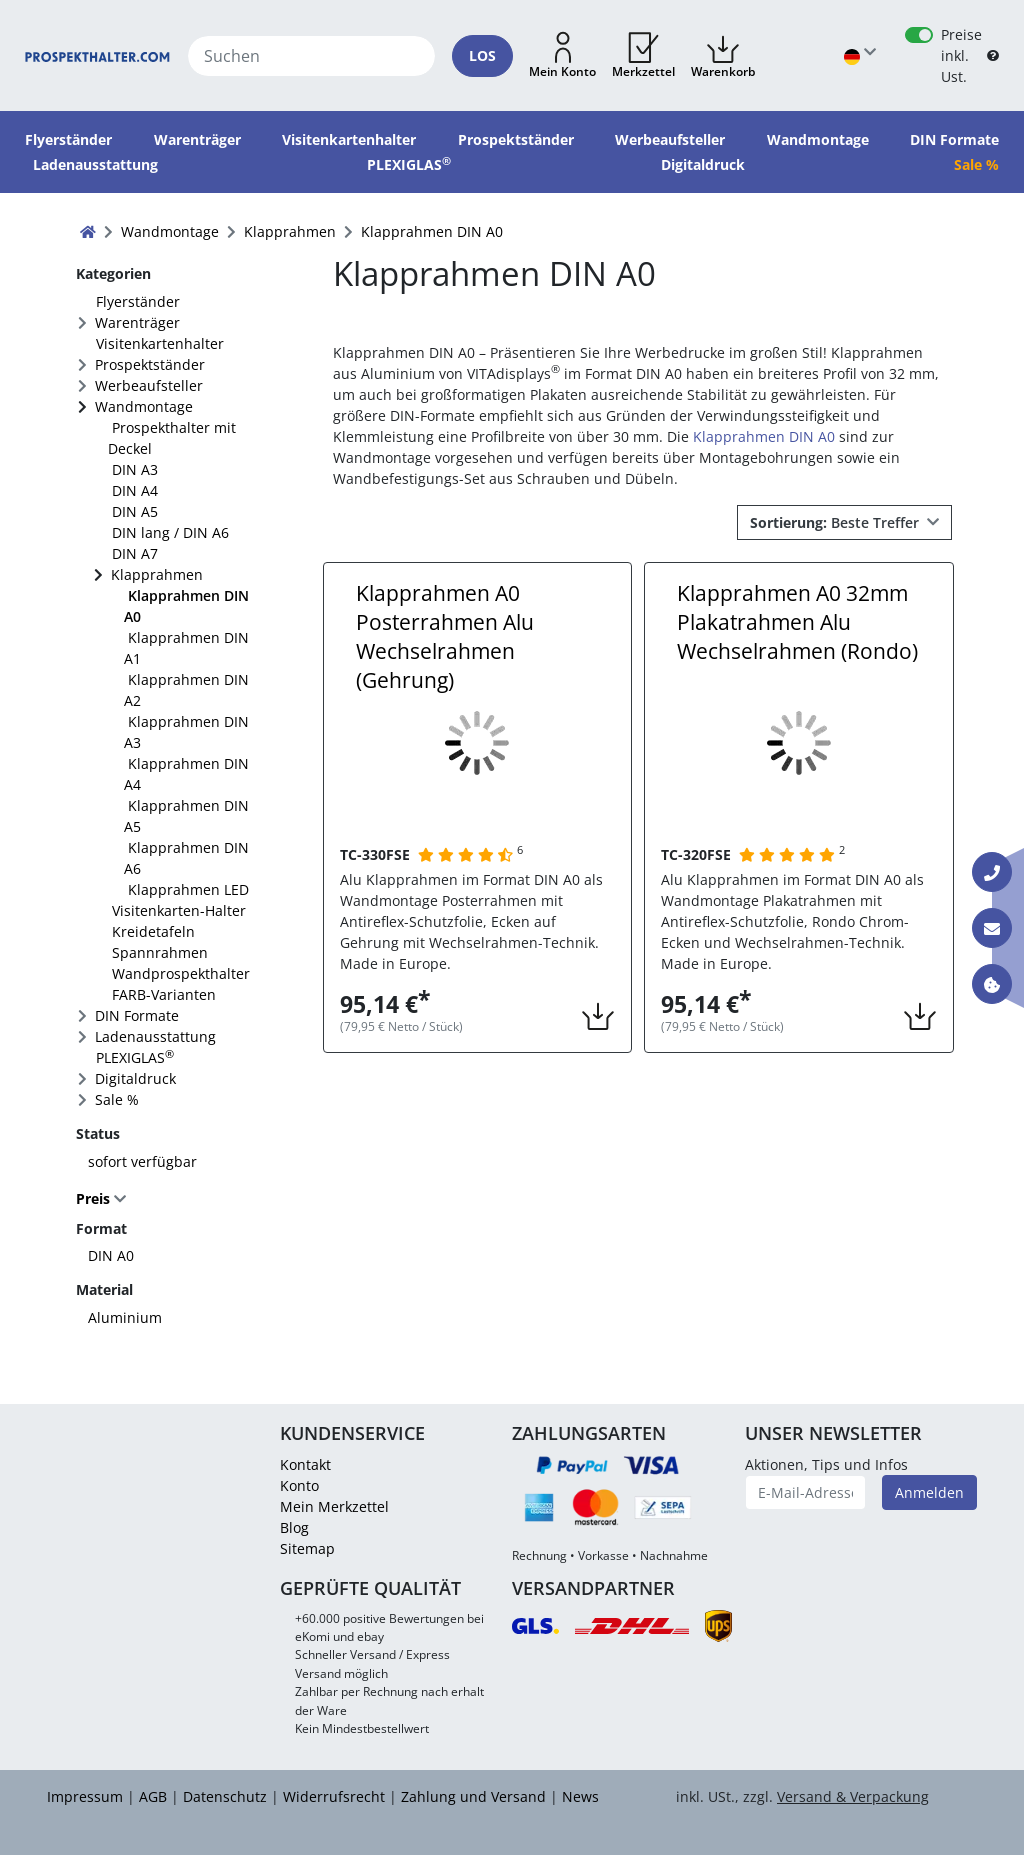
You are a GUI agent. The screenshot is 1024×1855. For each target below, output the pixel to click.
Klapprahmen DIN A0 (186, 606)
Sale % (117, 1099)
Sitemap (307, 1548)
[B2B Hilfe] (993, 55)
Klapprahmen (157, 574)
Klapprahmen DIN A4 (186, 774)
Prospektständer (150, 364)
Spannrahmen (160, 952)
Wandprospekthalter (181, 973)
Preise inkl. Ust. (961, 55)
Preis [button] (95, 1198)
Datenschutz (225, 1796)
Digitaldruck (135, 1078)
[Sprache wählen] (860, 55)
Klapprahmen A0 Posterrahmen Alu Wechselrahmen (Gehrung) (445, 637)
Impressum (85, 1796)
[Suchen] (312, 56)
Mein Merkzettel (334, 1506)
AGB (153, 1796)
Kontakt (305, 1464)
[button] (562, 56)
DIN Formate (137, 1015)
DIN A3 (135, 469)
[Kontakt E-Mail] (992, 928)
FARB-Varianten (164, 994)
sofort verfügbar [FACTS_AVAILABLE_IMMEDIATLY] (142, 1161)
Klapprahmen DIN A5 (186, 816)
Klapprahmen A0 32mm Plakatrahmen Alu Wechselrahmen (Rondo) (797, 622)
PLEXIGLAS (135, 1057)
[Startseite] (97, 55)
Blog (294, 1527)
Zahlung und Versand (473, 1796)
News (580, 1796)
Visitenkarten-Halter (179, 910)
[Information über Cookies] (992, 984)
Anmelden (929, 1492)
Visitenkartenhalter (160, 343)
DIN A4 (135, 490)
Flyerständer (138, 301)
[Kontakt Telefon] (992, 872)
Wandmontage (144, 406)
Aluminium (125, 1317)
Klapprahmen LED (188, 889)
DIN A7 (135, 553)
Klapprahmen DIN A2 (186, 690)
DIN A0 (111, 1255)
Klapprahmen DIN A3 (186, 732)
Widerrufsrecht (334, 1796)
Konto (299, 1485)
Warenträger (137, 322)
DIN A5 (135, 511)
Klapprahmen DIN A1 (186, 648)
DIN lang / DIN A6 (170, 532)
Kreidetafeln (153, 931)
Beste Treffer (836, 522)
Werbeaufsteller (149, 385)
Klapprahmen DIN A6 (186, 858)
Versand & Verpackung (853, 1796)
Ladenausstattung (155, 1036)
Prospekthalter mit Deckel (172, 438)
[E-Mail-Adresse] (806, 1492)
